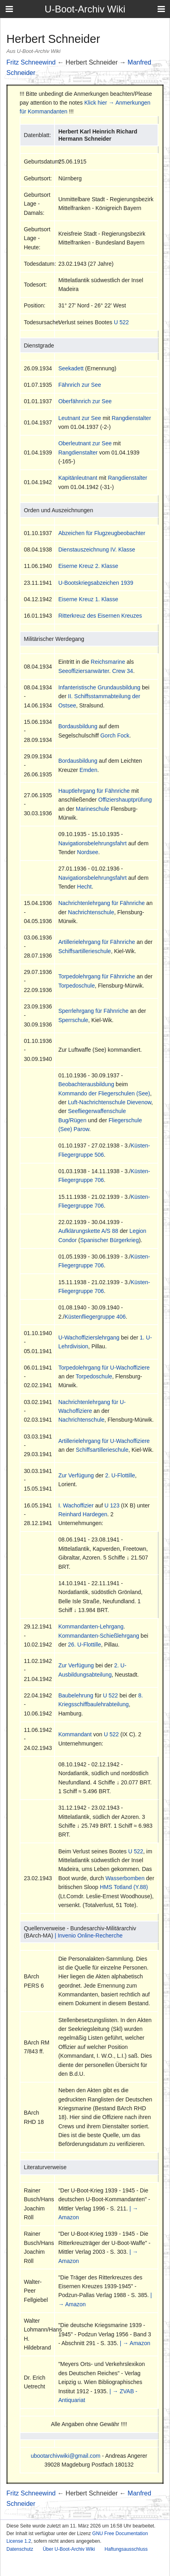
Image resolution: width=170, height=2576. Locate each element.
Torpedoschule (76, 985)
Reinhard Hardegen (82, 1514)
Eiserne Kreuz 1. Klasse (88, 599)
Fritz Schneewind (31, 62)
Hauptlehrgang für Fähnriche (94, 791)
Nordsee (87, 852)
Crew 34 (122, 671)
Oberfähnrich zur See (84, 401)
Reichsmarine (108, 662)
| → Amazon (135, 2343)
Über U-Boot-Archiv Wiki (69, 2549)
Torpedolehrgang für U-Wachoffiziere (104, 1367)
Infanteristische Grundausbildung (99, 687)
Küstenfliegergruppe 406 (95, 1316)
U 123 (112, 1505)
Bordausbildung (77, 726)
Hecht (84, 886)
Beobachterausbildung (86, 1084)
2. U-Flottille (120, 1475)
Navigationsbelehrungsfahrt (92, 843)
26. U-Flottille (84, 1644)
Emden (88, 770)
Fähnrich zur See (79, 385)
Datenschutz (19, 2549)
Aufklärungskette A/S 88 (88, 1231)
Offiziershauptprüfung (125, 799)
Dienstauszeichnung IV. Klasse (96, 549)
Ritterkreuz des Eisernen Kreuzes (100, 615)
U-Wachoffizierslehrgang (88, 1337)
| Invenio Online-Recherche (88, 1935)
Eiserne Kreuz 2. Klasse (88, 566)
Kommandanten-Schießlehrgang (98, 1635)
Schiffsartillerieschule (84, 951)
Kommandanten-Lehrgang (90, 1626)
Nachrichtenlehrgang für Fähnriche (101, 903)
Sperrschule (73, 1020)
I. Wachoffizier (75, 1505)
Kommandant (74, 1734)
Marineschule (92, 809)
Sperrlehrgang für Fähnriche (93, 1011)
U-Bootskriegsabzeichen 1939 (95, 583)
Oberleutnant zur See (84, 443)
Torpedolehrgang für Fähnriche (96, 976)
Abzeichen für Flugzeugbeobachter (101, 533)
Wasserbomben (125, 1878)
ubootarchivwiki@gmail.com (66, 2456)
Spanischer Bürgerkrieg (109, 1240)
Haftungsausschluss (126, 2549)
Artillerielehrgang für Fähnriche (96, 942)
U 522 (121, 322)
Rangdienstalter (131, 418)
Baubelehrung (75, 1695)
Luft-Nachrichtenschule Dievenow (110, 1102)
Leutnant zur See (79, 418)
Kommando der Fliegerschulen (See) (104, 1093)
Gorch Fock (114, 735)
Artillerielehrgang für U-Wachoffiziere (104, 1441)
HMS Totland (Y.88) (124, 1887)
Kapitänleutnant (77, 478)
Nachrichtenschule (91, 912)
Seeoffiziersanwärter (83, 671)
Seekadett (70, 368)
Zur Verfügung (76, 1475)
